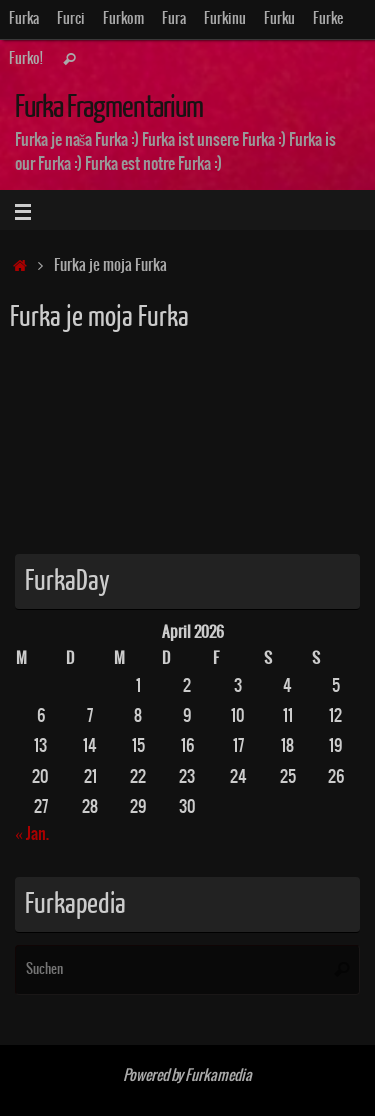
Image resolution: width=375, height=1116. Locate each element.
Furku (279, 19)
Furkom (123, 19)
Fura (174, 19)
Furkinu (225, 19)
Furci (71, 19)
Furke (328, 19)
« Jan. (32, 834)
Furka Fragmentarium (109, 107)
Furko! (26, 59)
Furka (24, 19)
